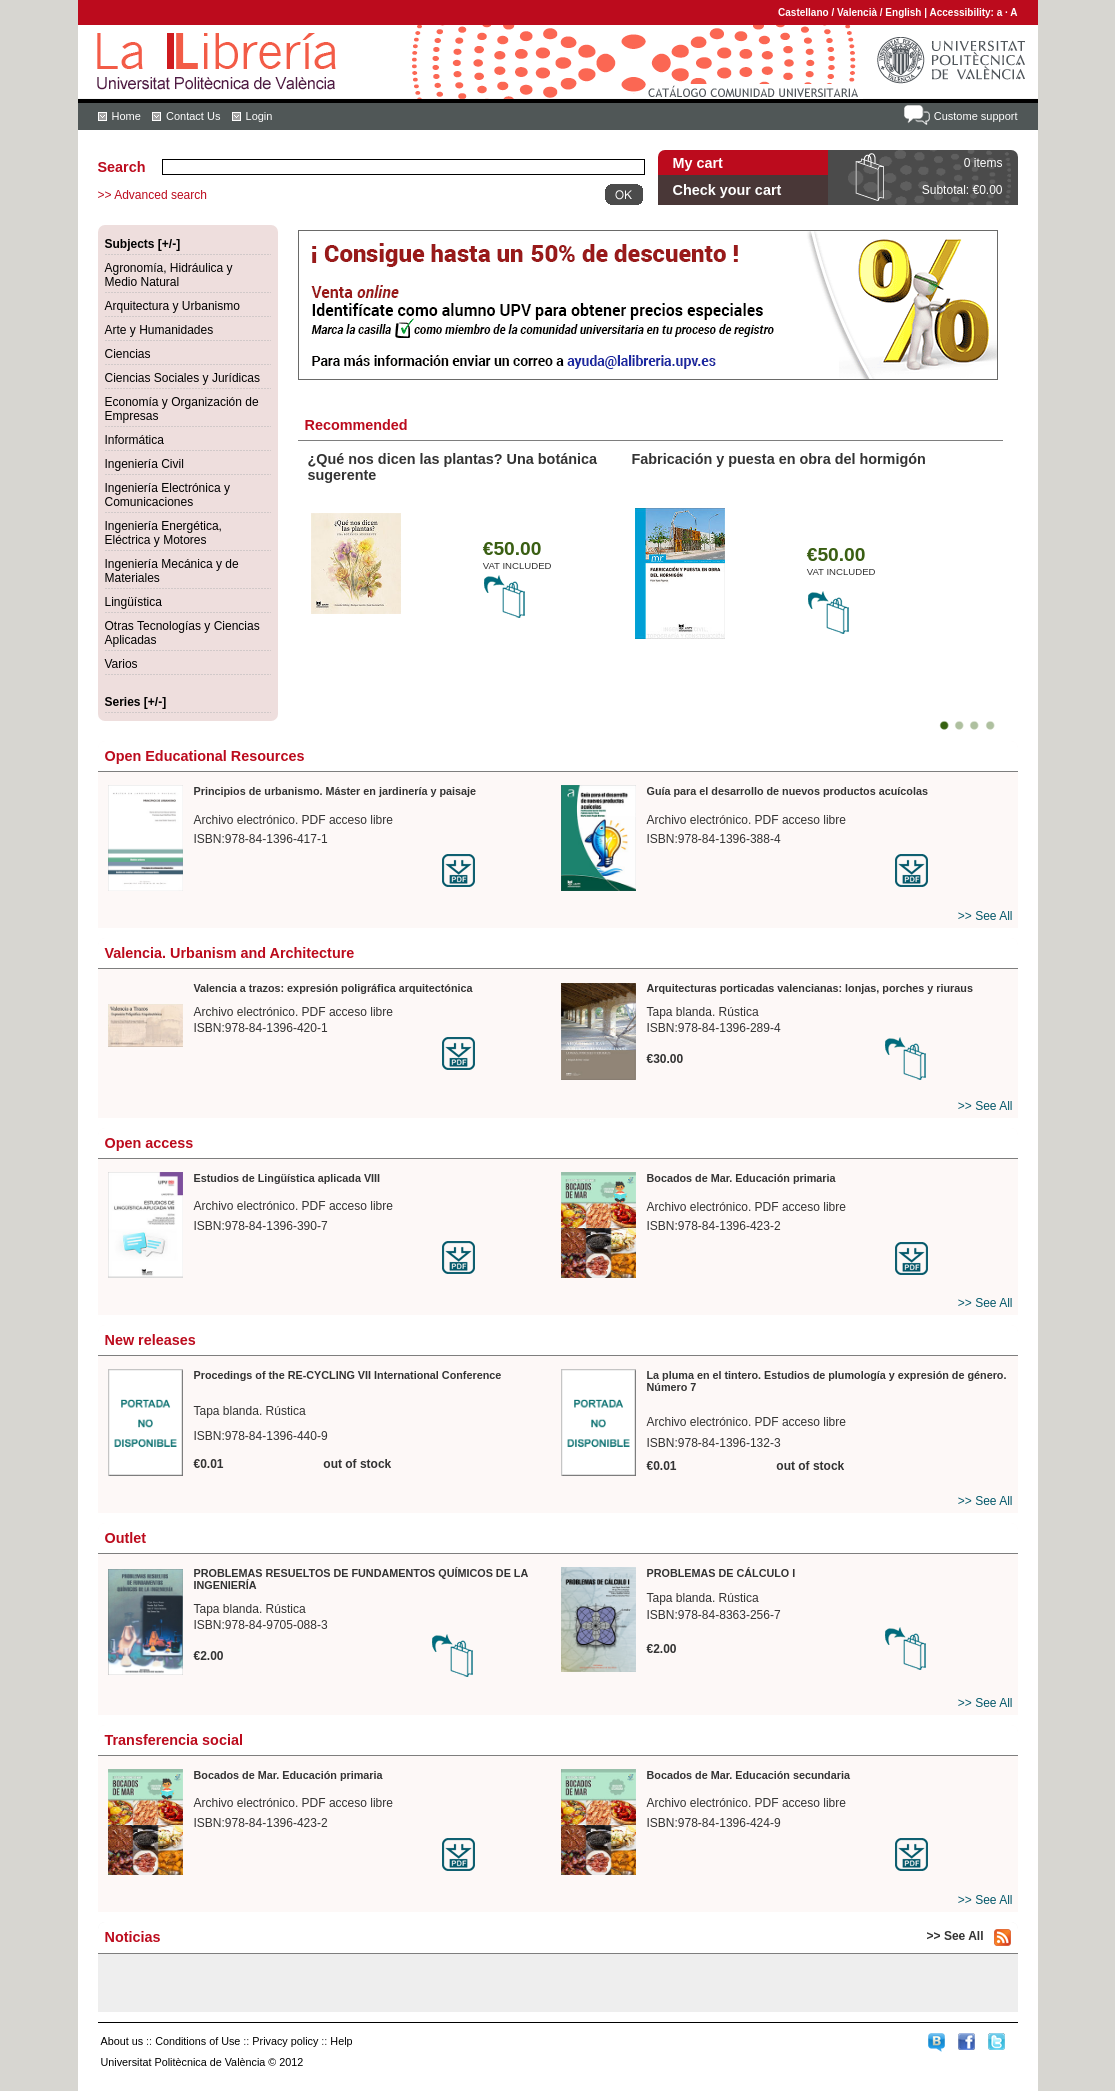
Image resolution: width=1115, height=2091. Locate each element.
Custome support (976, 116)
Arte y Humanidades (159, 330)
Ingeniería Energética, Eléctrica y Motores (163, 533)
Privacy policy (285, 2041)
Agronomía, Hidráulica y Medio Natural (169, 275)
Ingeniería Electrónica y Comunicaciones (167, 495)
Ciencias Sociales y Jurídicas (182, 378)
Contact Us (193, 116)
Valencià (857, 12)
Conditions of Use (197, 2041)
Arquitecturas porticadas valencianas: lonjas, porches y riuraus (810, 988)
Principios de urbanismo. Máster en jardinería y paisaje (335, 791)
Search (122, 167)
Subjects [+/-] (143, 244)
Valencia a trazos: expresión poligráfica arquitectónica (333, 988)
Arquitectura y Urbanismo (172, 306)
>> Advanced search (152, 195)
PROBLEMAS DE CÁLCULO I (721, 1573)
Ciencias (128, 354)
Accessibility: (962, 12)
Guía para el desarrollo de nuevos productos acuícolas (787, 791)
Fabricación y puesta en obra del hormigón (779, 459)
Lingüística (133, 602)
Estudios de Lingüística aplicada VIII (287, 1178)
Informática (134, 440)
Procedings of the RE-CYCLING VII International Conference (348, 1375)
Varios (121, 664)
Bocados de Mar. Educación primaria (741, 1178)
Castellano (803, 12)
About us (122, 2041)
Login (259, 116)
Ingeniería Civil (144, 464)
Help (341, 2041)
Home (126, 116)
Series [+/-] (136, 702)
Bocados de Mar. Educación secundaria (748, 1775)
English (903, 12)
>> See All (985, 916)
